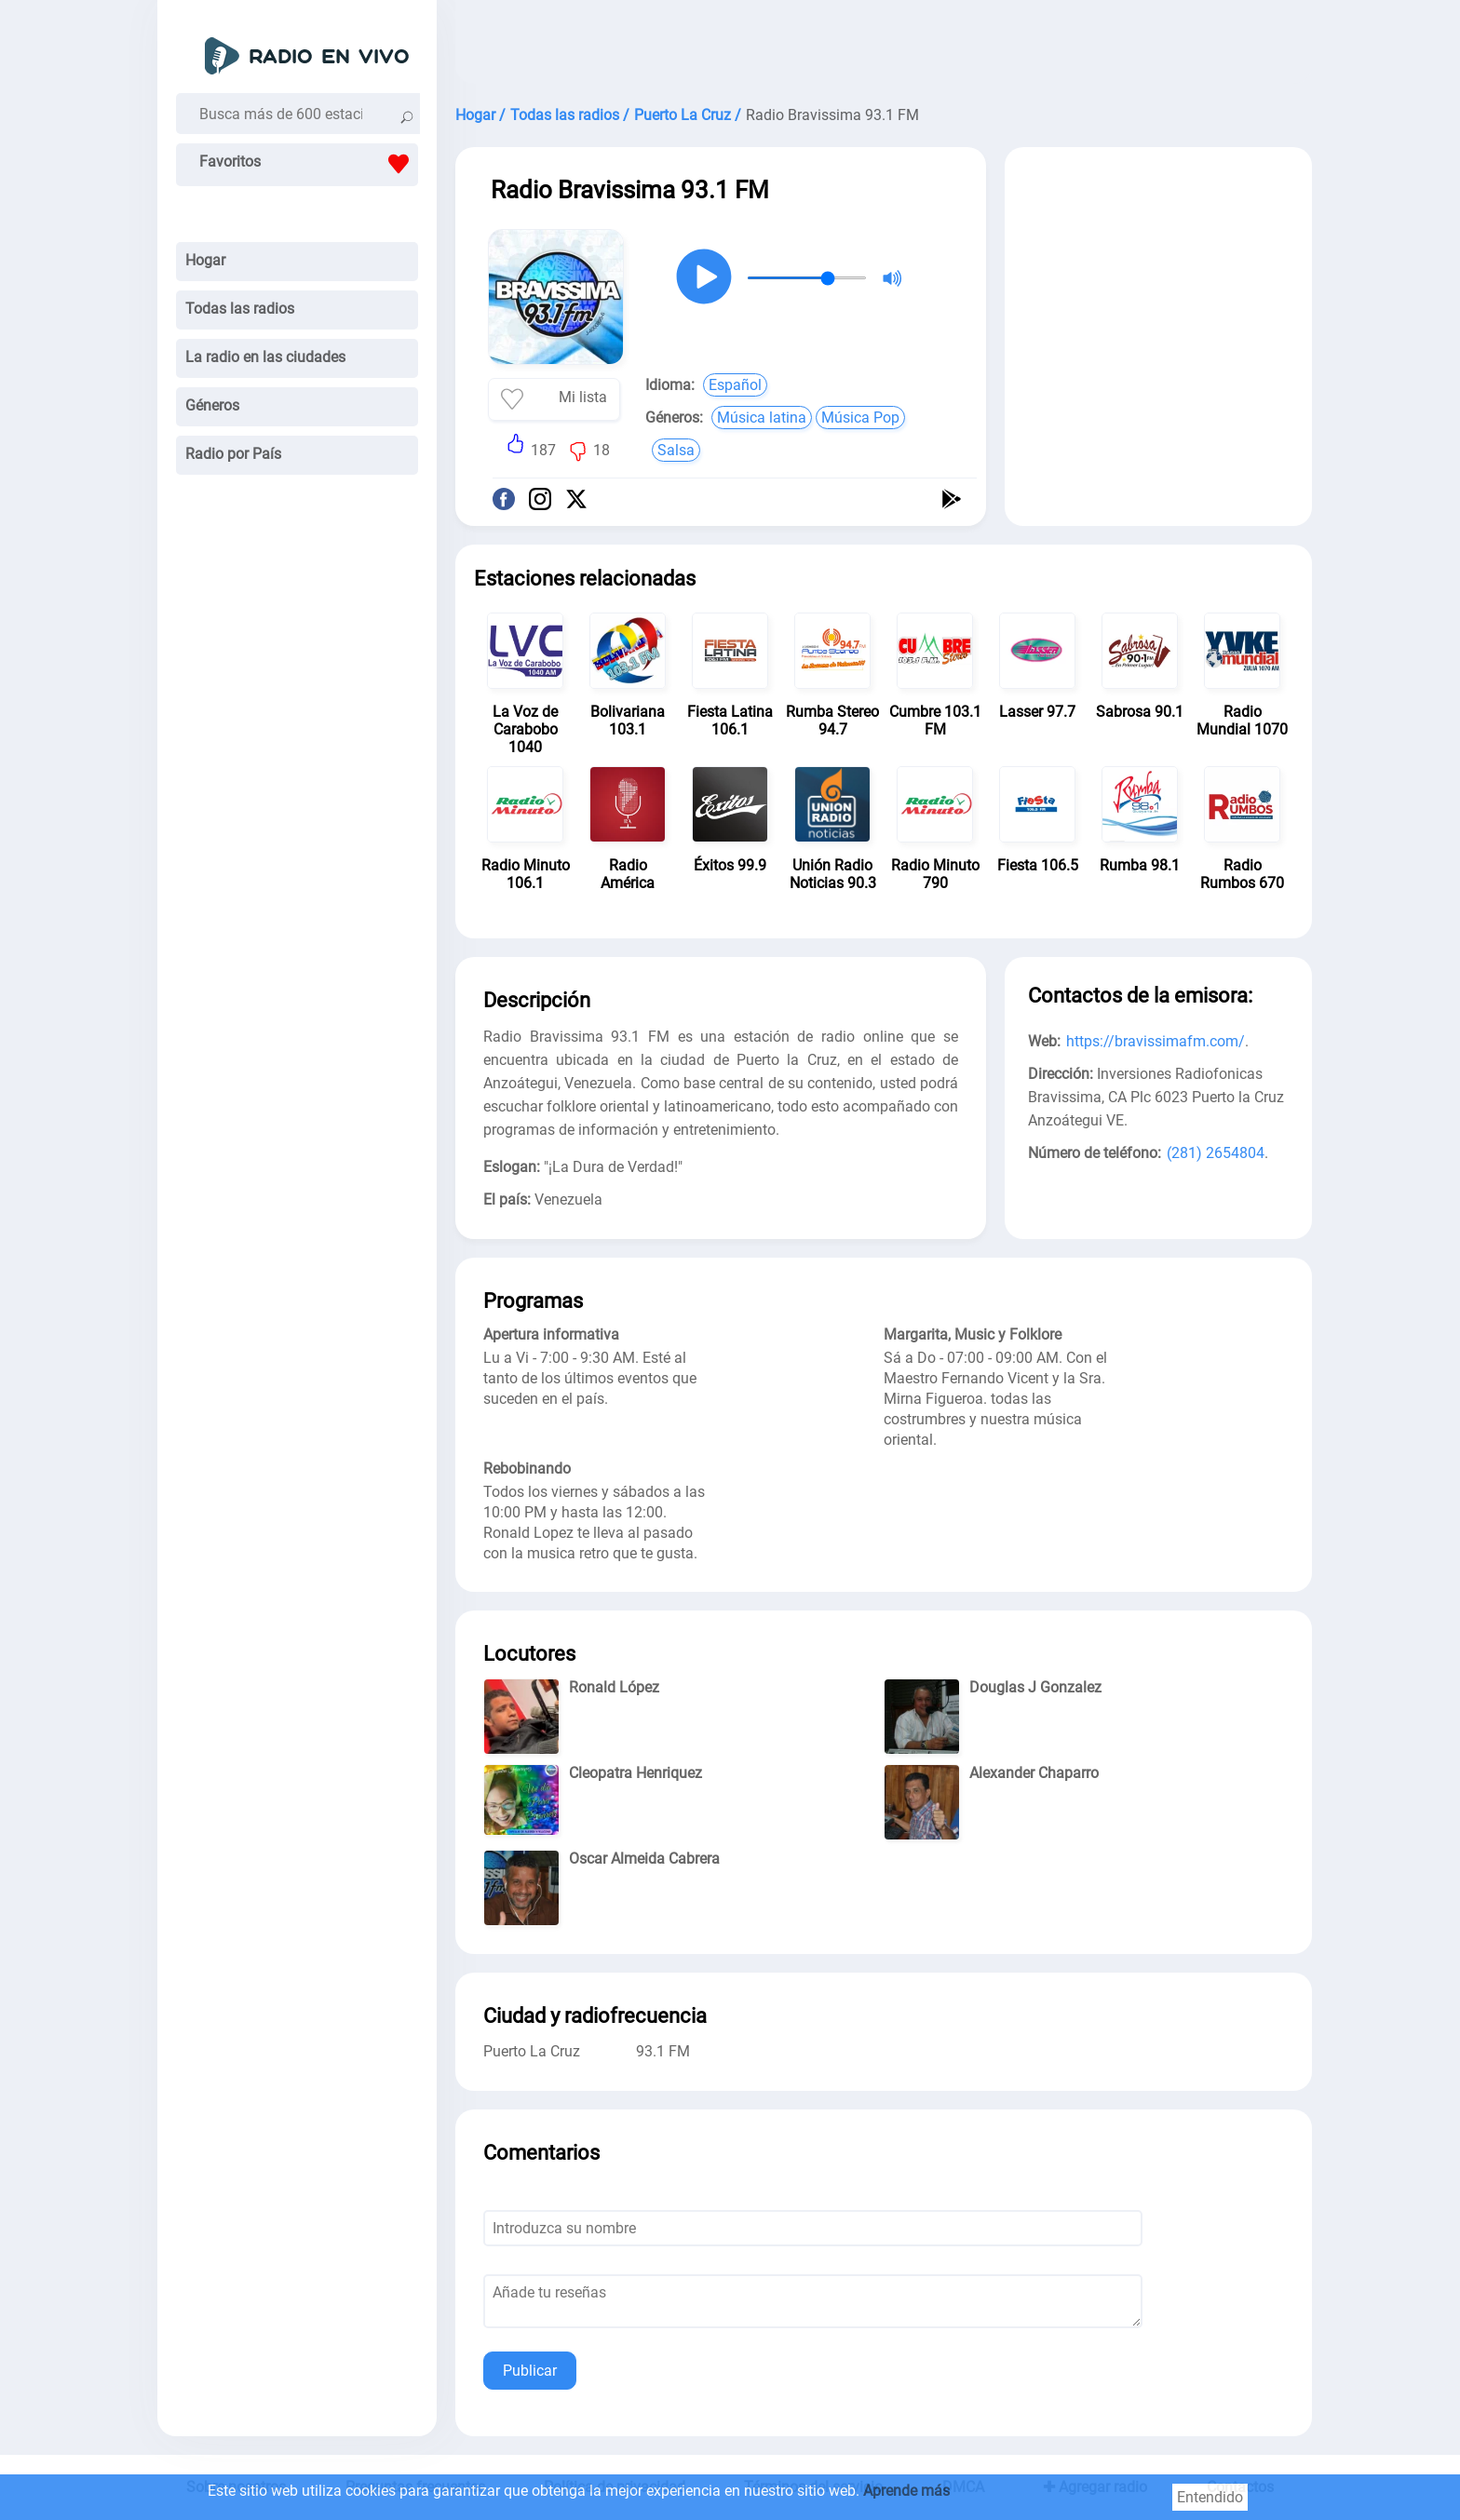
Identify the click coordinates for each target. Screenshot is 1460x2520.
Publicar (530, 2370)
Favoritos (308, 163)
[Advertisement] (883, 46)
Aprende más (906, 2491)
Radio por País (233, 454)
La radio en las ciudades (265, 357)
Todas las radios (239, 308)
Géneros (212, 405)
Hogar (205, 260)
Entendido (1210, 2497)
